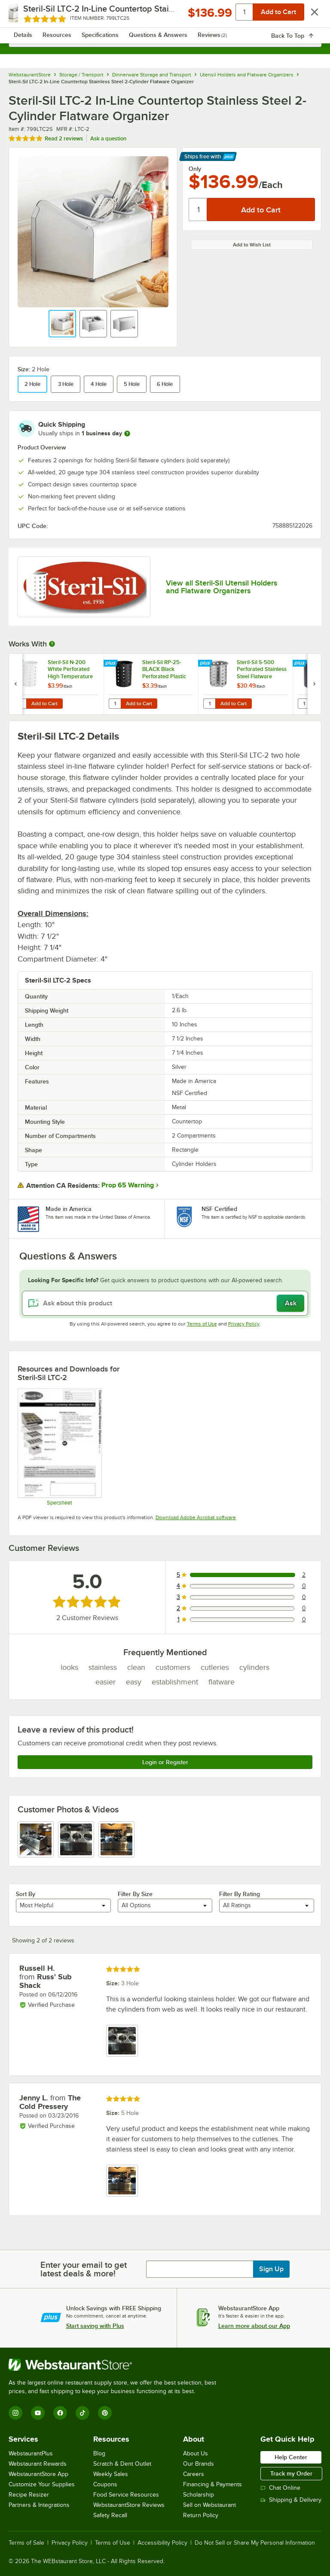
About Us (195, 2453)
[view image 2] (76, 1839)
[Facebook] (60, 2413)
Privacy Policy (244, 1324)
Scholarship (198, 2494)
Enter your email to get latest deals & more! (83, 2269)
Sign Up (271, 2269)
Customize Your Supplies (42, 2484)
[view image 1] (36, 1839)
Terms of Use (202, 1324)
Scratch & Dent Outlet (122, 2464)
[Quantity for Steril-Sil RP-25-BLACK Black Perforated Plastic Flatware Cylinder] (115, 703)
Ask (290, 1303)
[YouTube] (38, 2413)
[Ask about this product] (165, 1303)
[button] (62, 323)
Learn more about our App (254, 2325)
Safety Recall (110, 2515)
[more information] (127, 433)
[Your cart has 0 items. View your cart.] (308, 15)
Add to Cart (44, 704)
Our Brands (198, 2464)
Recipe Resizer (29, 2494)
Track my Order (291, 2473)
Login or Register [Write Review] (165, 1762)
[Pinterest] (105, 2413)
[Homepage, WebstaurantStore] (165, 15)
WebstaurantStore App (38, 2474)
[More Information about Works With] (52, 644)
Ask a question (108, 138)
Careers (193, 2474)
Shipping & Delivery (290, 2500)
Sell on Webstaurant (209, 2505)
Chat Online (280, 2488)
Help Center (291, 2457)
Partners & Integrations (39, 2505)
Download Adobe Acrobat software (196, 1517)
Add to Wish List (252, 245)
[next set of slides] (314, 684)
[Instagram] (15, 2413)
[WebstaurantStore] (116, 2365)
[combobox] (165, 38)
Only (195, 168)
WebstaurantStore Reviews (129, 2505)
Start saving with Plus (95, 2325)
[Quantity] (198, 209)
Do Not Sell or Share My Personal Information (255, 2543)
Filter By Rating (239, 1894)
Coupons (105, 2484)
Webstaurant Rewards (38, 2464)
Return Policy (200, 2515)
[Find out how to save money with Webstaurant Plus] (17, 664)
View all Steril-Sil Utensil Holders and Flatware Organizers (221, 587)
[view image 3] (116, 1839)
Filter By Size (135, 1894)
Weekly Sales (110, 2474)
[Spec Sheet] (59, 1447)
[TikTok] (82, 2413)
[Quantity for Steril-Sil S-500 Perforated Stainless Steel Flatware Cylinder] (209, 703)
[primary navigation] (27, 15)
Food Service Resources (126, 2494)
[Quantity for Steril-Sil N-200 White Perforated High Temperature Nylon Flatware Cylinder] (20, 703)
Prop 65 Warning (127, 1185)
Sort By (25, 1894)
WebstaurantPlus (31, 2453)
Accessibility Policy (162, 2543)
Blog (99, 2453)
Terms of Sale (26, 2543)
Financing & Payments (212, 2484)
